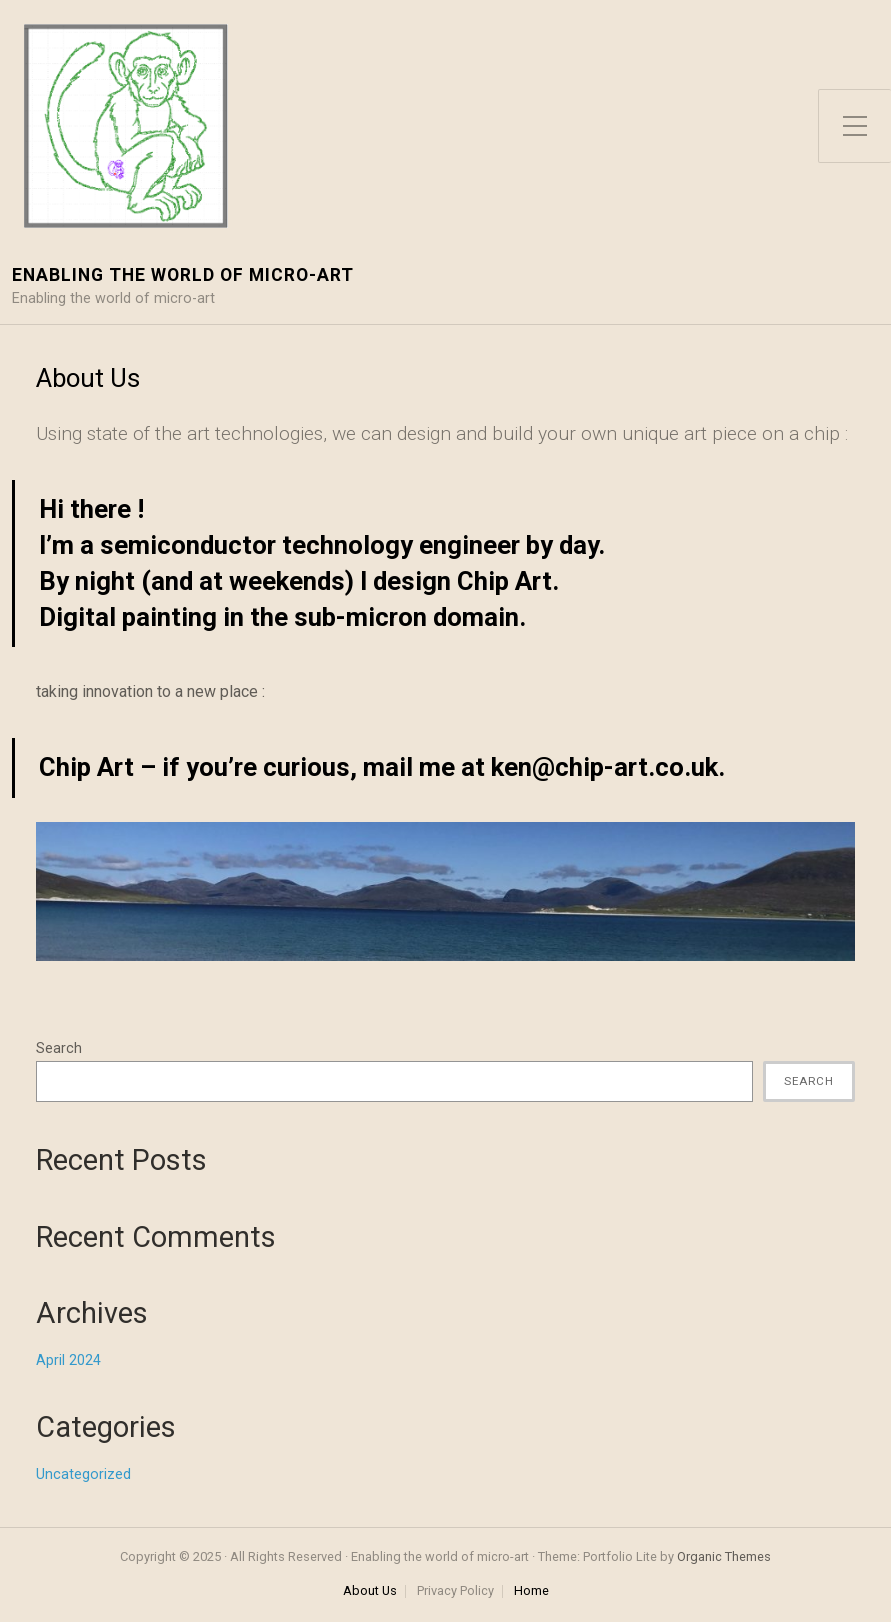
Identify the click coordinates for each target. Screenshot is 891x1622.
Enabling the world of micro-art (183, 275)
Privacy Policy (455, 1591)
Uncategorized (83, 1474)
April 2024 (68, 1360)
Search (59, 1048)
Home (531, 1591)
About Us (370, 1591)
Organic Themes (724, 1556)
